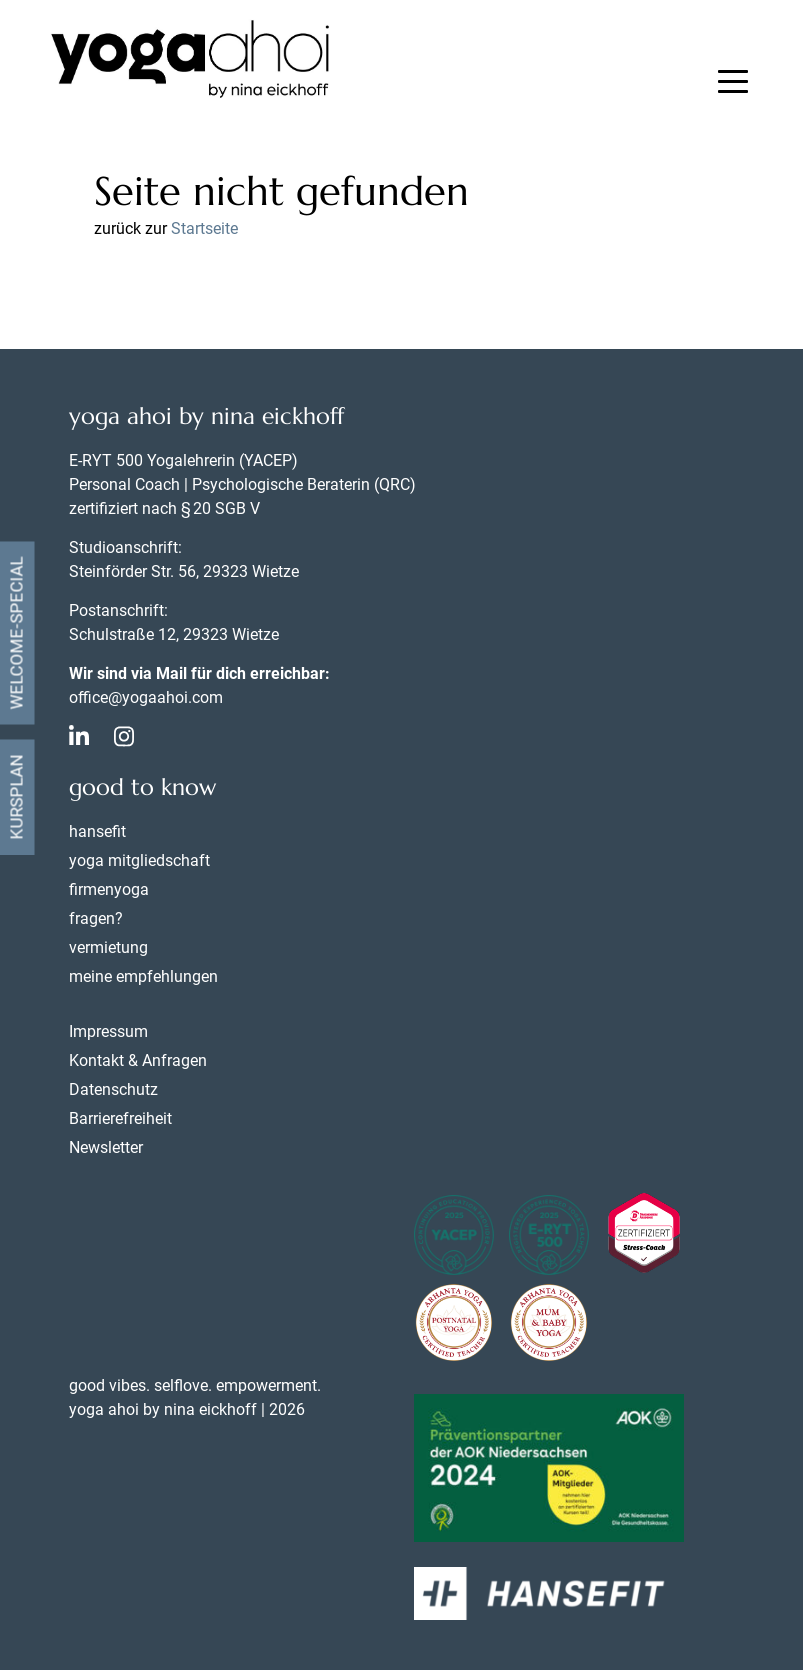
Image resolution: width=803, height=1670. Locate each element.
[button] (733, 84)
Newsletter (106, 1147)
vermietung (108, 947)
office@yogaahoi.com (146, 697)
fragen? (96, 918)
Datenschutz (113, 1089)
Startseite (204, 228)
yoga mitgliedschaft (139, 860)
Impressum (108, 1031)
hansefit (97, 831)
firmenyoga (109, 889)
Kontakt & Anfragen (138, 1060)
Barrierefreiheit (120, 1118)
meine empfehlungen (143, 976)
